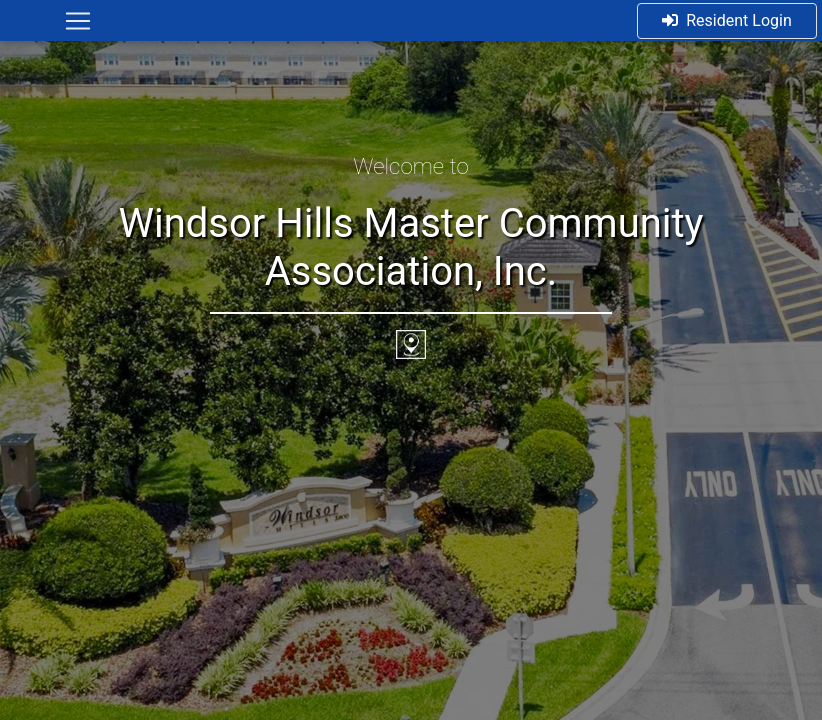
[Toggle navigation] (78, 21)
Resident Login (727, 20)
